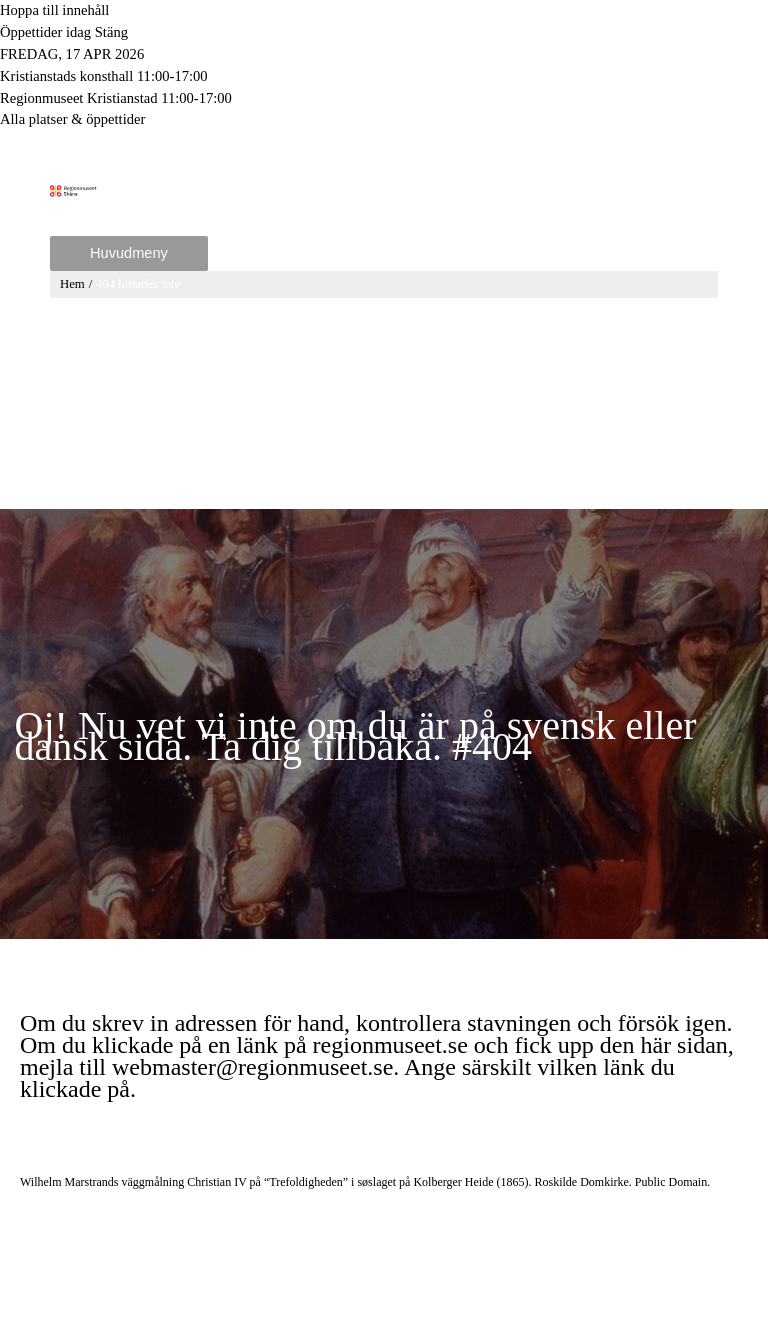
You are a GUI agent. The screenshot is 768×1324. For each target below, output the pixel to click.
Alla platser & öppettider (72, 119)
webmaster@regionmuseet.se (252, 1067)
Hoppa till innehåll (54, 10)
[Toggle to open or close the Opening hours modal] (384, 33)
